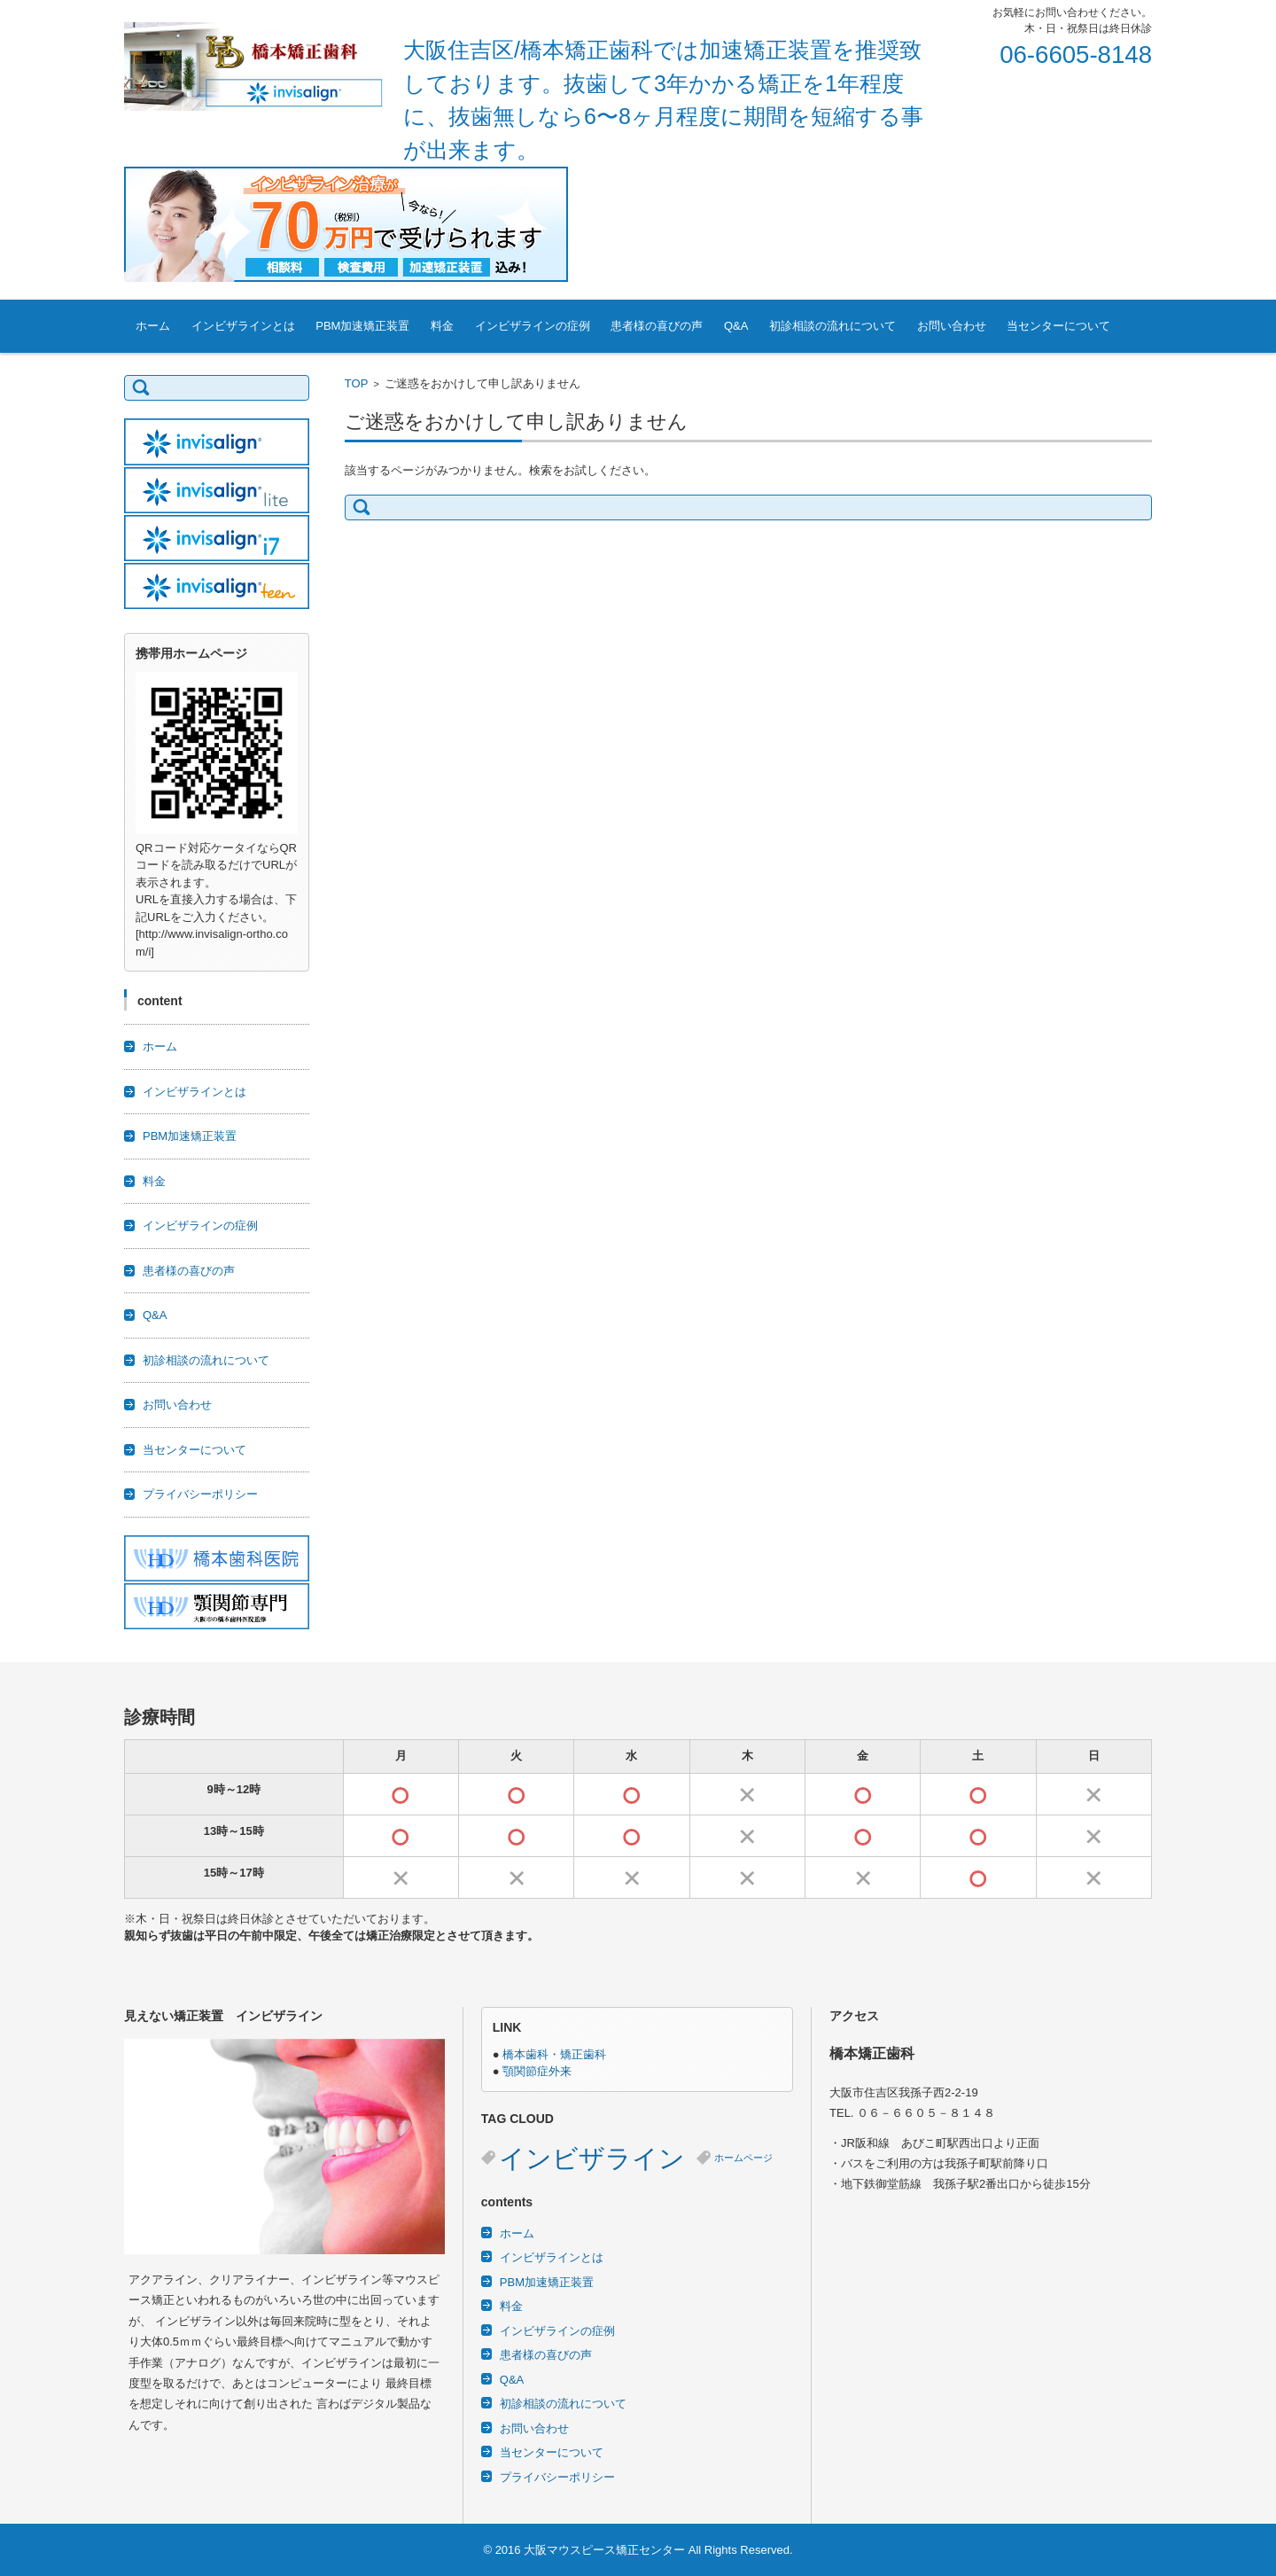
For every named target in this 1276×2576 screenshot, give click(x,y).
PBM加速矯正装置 (362, 325)
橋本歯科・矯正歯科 (554, 2054)
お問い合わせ (951, 325)
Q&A (736, 325)
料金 (442, 325)
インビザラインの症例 (532, 325)
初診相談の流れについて (832, 325)
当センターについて (1058, 325)
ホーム (153, 325)
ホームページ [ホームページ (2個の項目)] (743, 2157)
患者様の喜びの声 (657, 325)
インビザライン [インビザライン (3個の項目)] (592, 2158)
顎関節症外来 (537, 2071)
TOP (357, 383)
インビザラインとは (243, 325)
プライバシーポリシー (200, 1494)
